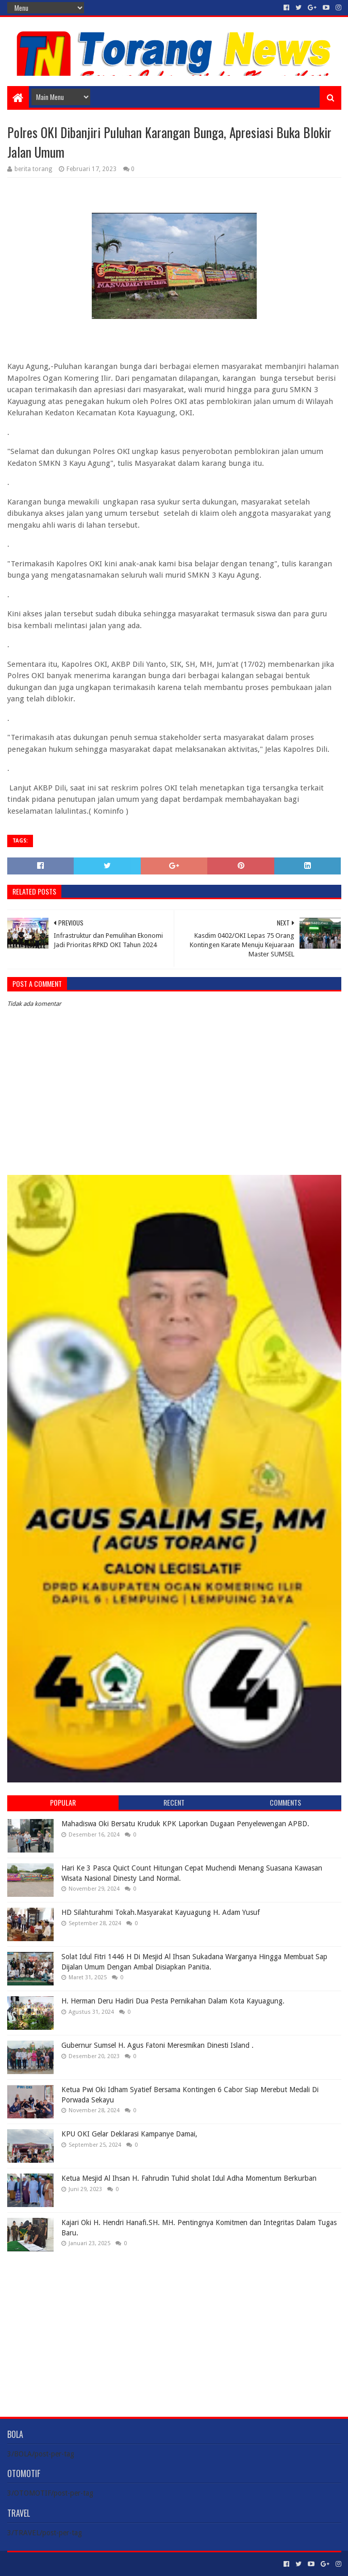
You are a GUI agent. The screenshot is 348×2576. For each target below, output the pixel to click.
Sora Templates (64, 2564)
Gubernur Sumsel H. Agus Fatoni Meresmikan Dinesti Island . (157, 2045)
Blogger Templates (123, 2564)
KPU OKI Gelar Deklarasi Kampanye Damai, (129, 2134)
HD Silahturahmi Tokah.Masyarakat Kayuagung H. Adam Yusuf (160, 1912)
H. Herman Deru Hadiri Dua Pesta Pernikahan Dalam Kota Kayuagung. (173, 2001)
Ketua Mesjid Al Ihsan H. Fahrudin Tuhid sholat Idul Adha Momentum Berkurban (189, 2178)
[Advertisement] (174, 2326)
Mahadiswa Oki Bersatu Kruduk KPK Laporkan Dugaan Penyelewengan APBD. (185, 1824)
